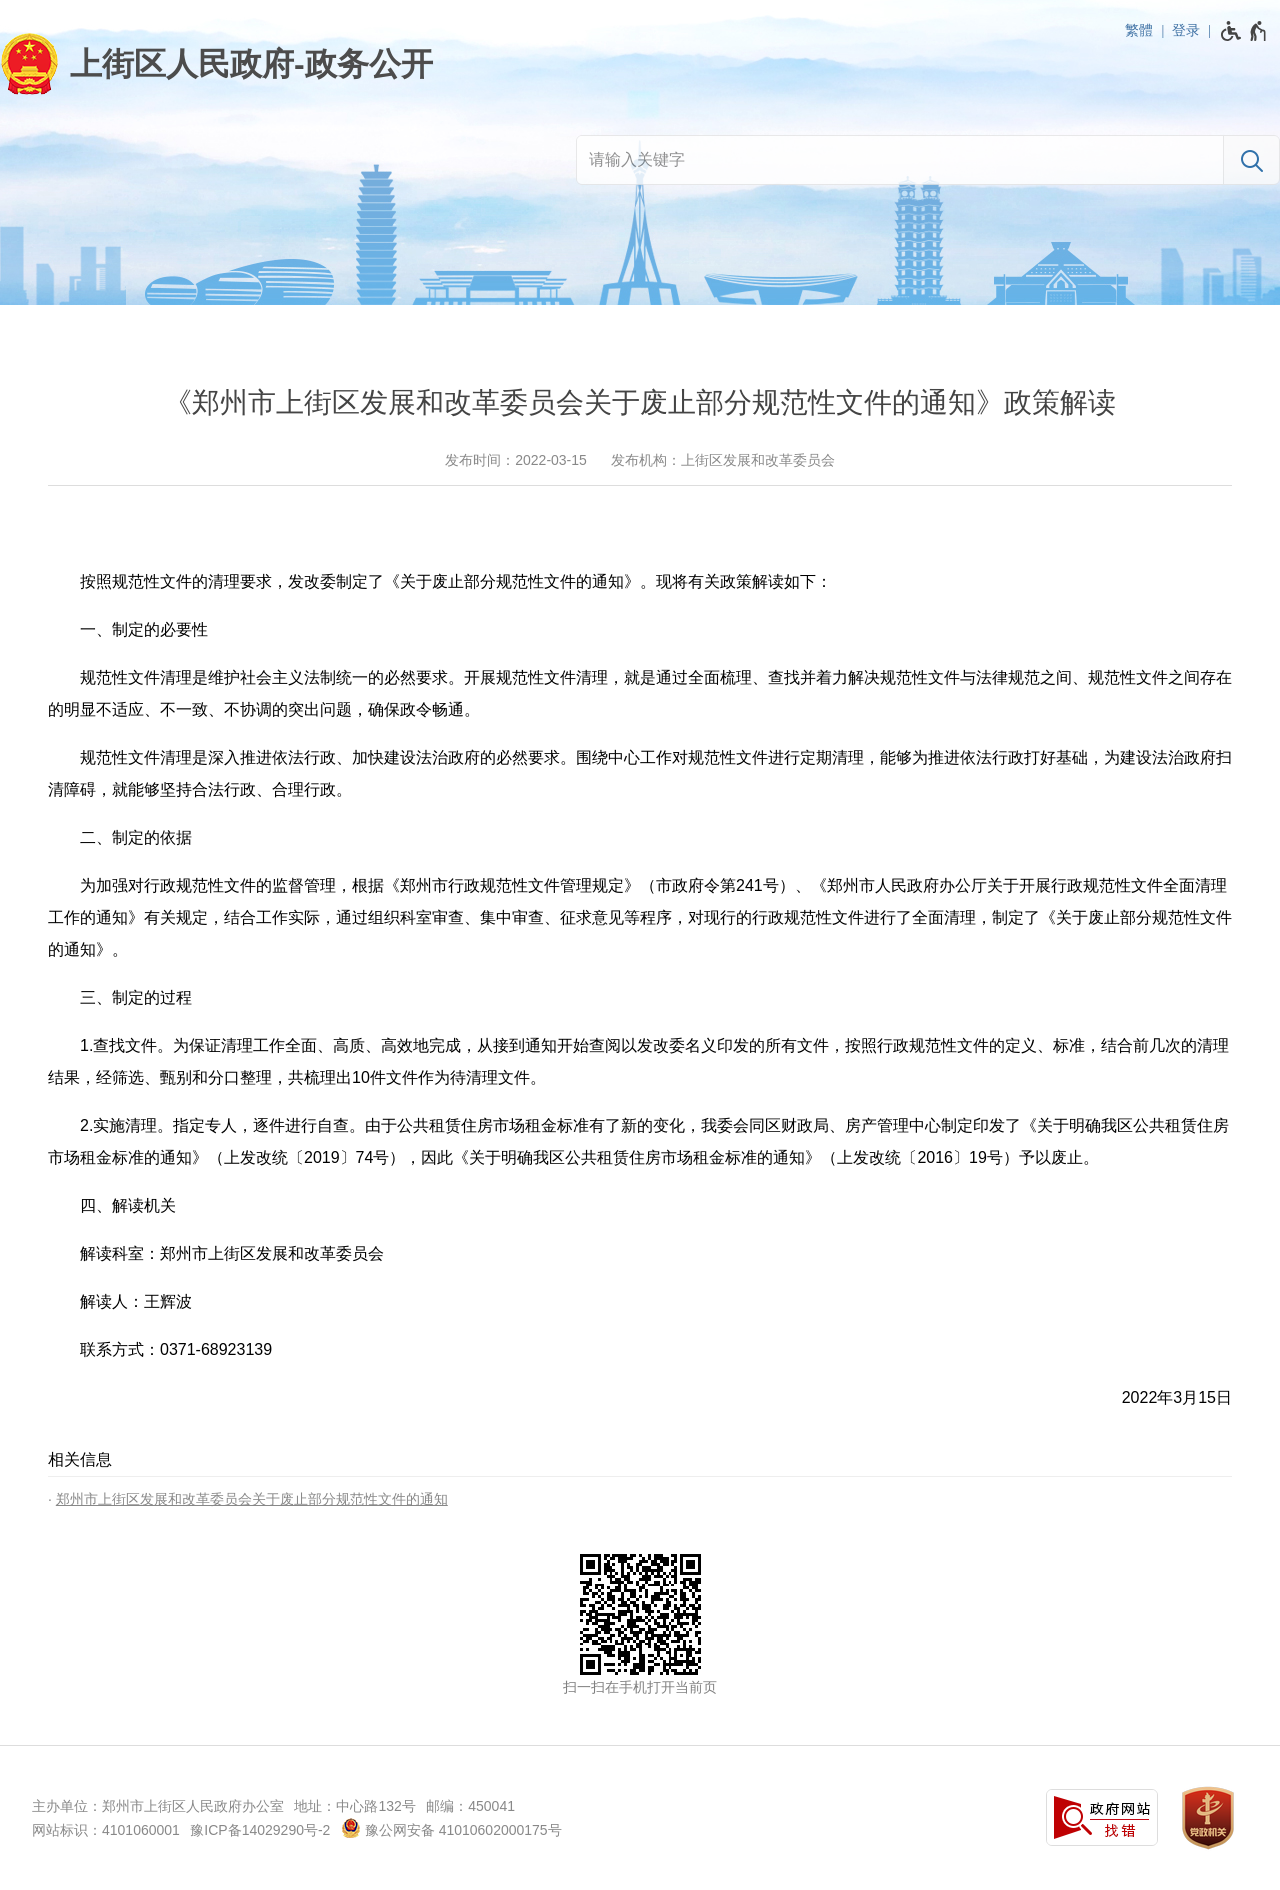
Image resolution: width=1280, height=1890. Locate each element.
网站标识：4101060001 (106, 1830)
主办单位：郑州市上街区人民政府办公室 (158, 1806)
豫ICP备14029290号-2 (260, 1830)
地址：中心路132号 (354, 1806)
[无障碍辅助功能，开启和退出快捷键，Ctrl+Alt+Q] (1244, 31)
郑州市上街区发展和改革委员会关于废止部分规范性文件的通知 (252, 1499)
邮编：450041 (470, 1806)
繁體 (1139, 30)
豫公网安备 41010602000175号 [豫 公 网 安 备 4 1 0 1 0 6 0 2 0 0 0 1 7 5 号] (451, 1828)
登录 (1186, 30)
